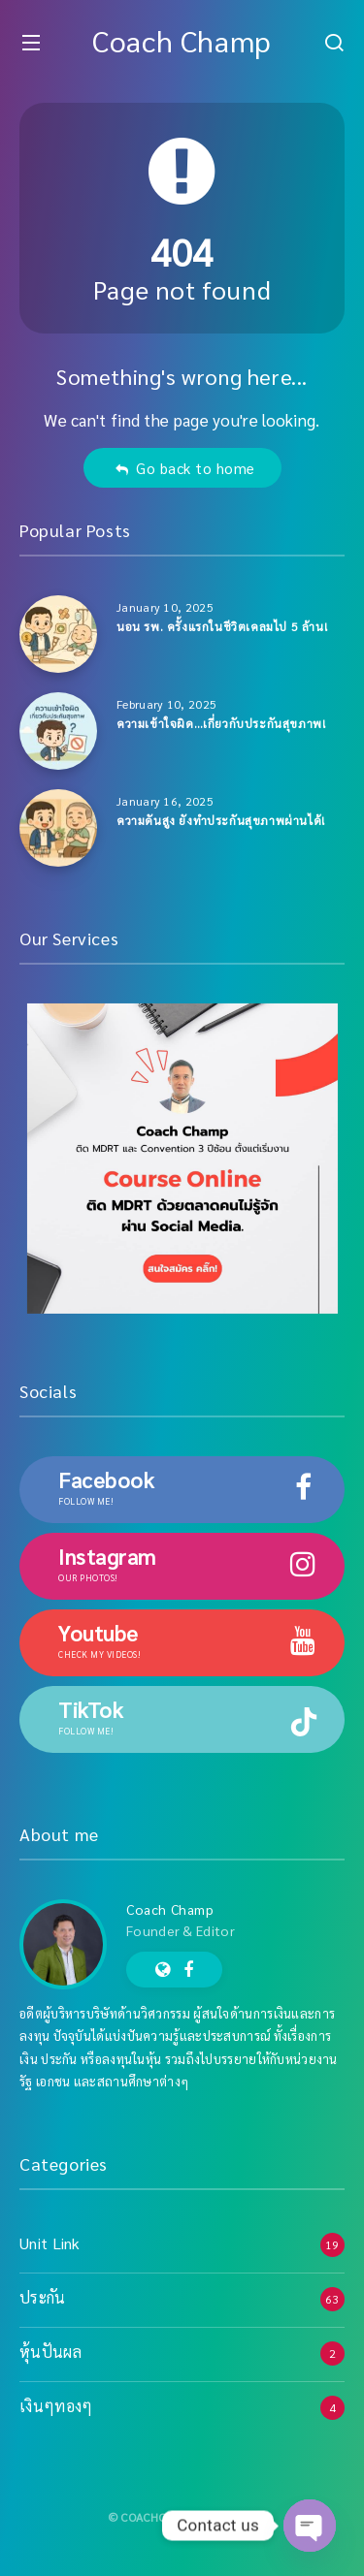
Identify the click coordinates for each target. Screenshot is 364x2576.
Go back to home (185, 468)
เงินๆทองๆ (55, 2406)
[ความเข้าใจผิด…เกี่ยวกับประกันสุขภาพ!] (58, 731)
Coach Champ (182, 40)
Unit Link (50, 2243)
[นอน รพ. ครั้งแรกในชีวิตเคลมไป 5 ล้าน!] (58, 634)
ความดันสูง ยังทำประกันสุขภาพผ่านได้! (220, 820)
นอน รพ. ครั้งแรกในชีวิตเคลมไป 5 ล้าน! (221, 626)
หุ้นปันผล (50, 2351)
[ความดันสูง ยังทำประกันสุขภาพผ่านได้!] (58, 828)
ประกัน (42, 2297)
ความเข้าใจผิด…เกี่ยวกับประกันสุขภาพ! (220, 723)
